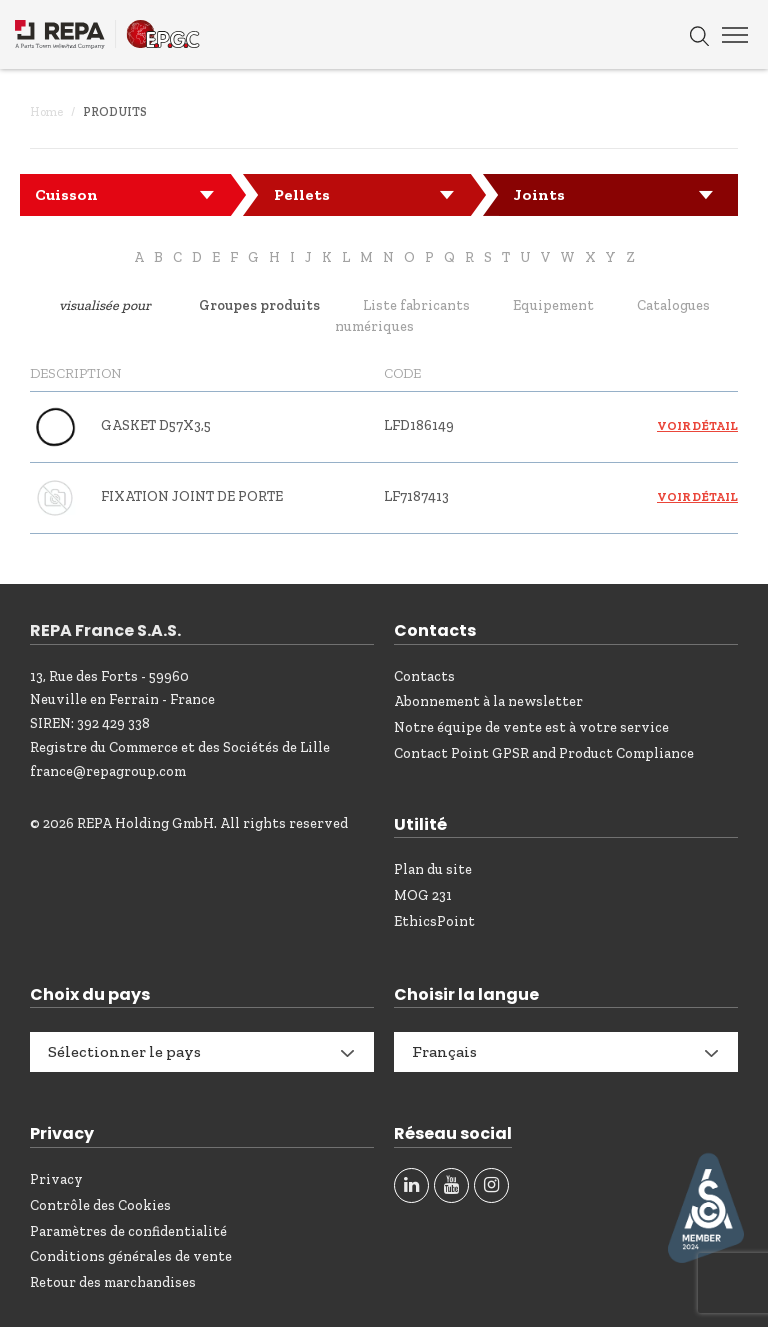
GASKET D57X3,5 (156, 425)
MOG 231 (423, 895)
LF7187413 (416, 496)
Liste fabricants (416, 305)
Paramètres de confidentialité (128, 1231)
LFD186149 (419, 425)
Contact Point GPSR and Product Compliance (544, 753)
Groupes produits (259, 305)
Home (46, 112)
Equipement (553, 305)
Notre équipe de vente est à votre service (531, 727)
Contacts (424, 676)
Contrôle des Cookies (100, 1205)
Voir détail (697, 426)
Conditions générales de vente (131, 1256)
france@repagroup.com (108, 771)
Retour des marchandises (113, 1282)
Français (444, 1051)
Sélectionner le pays (124, 1051)
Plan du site (433, 869)
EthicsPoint (434, 921)
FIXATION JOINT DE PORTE (192, 496)
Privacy (56, 1179)
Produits (115, 112)
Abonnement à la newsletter (488, 701)
